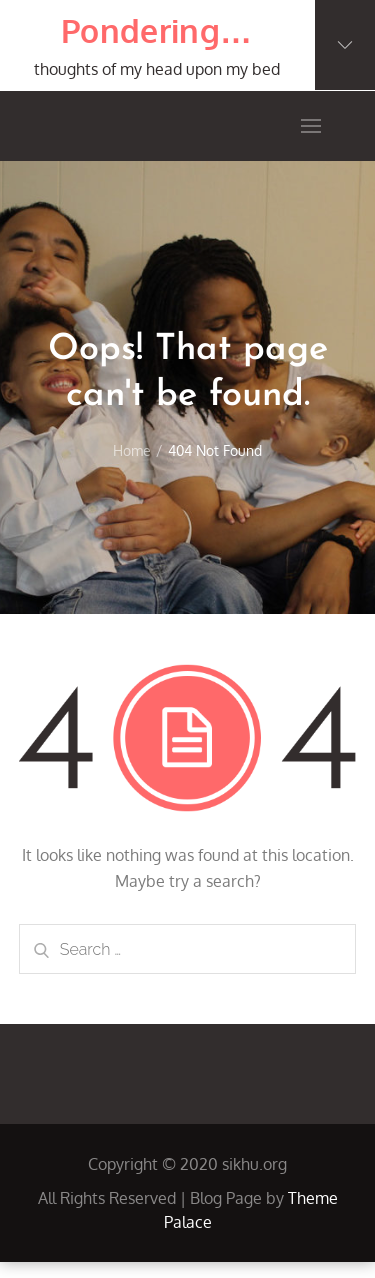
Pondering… (156, 30)
